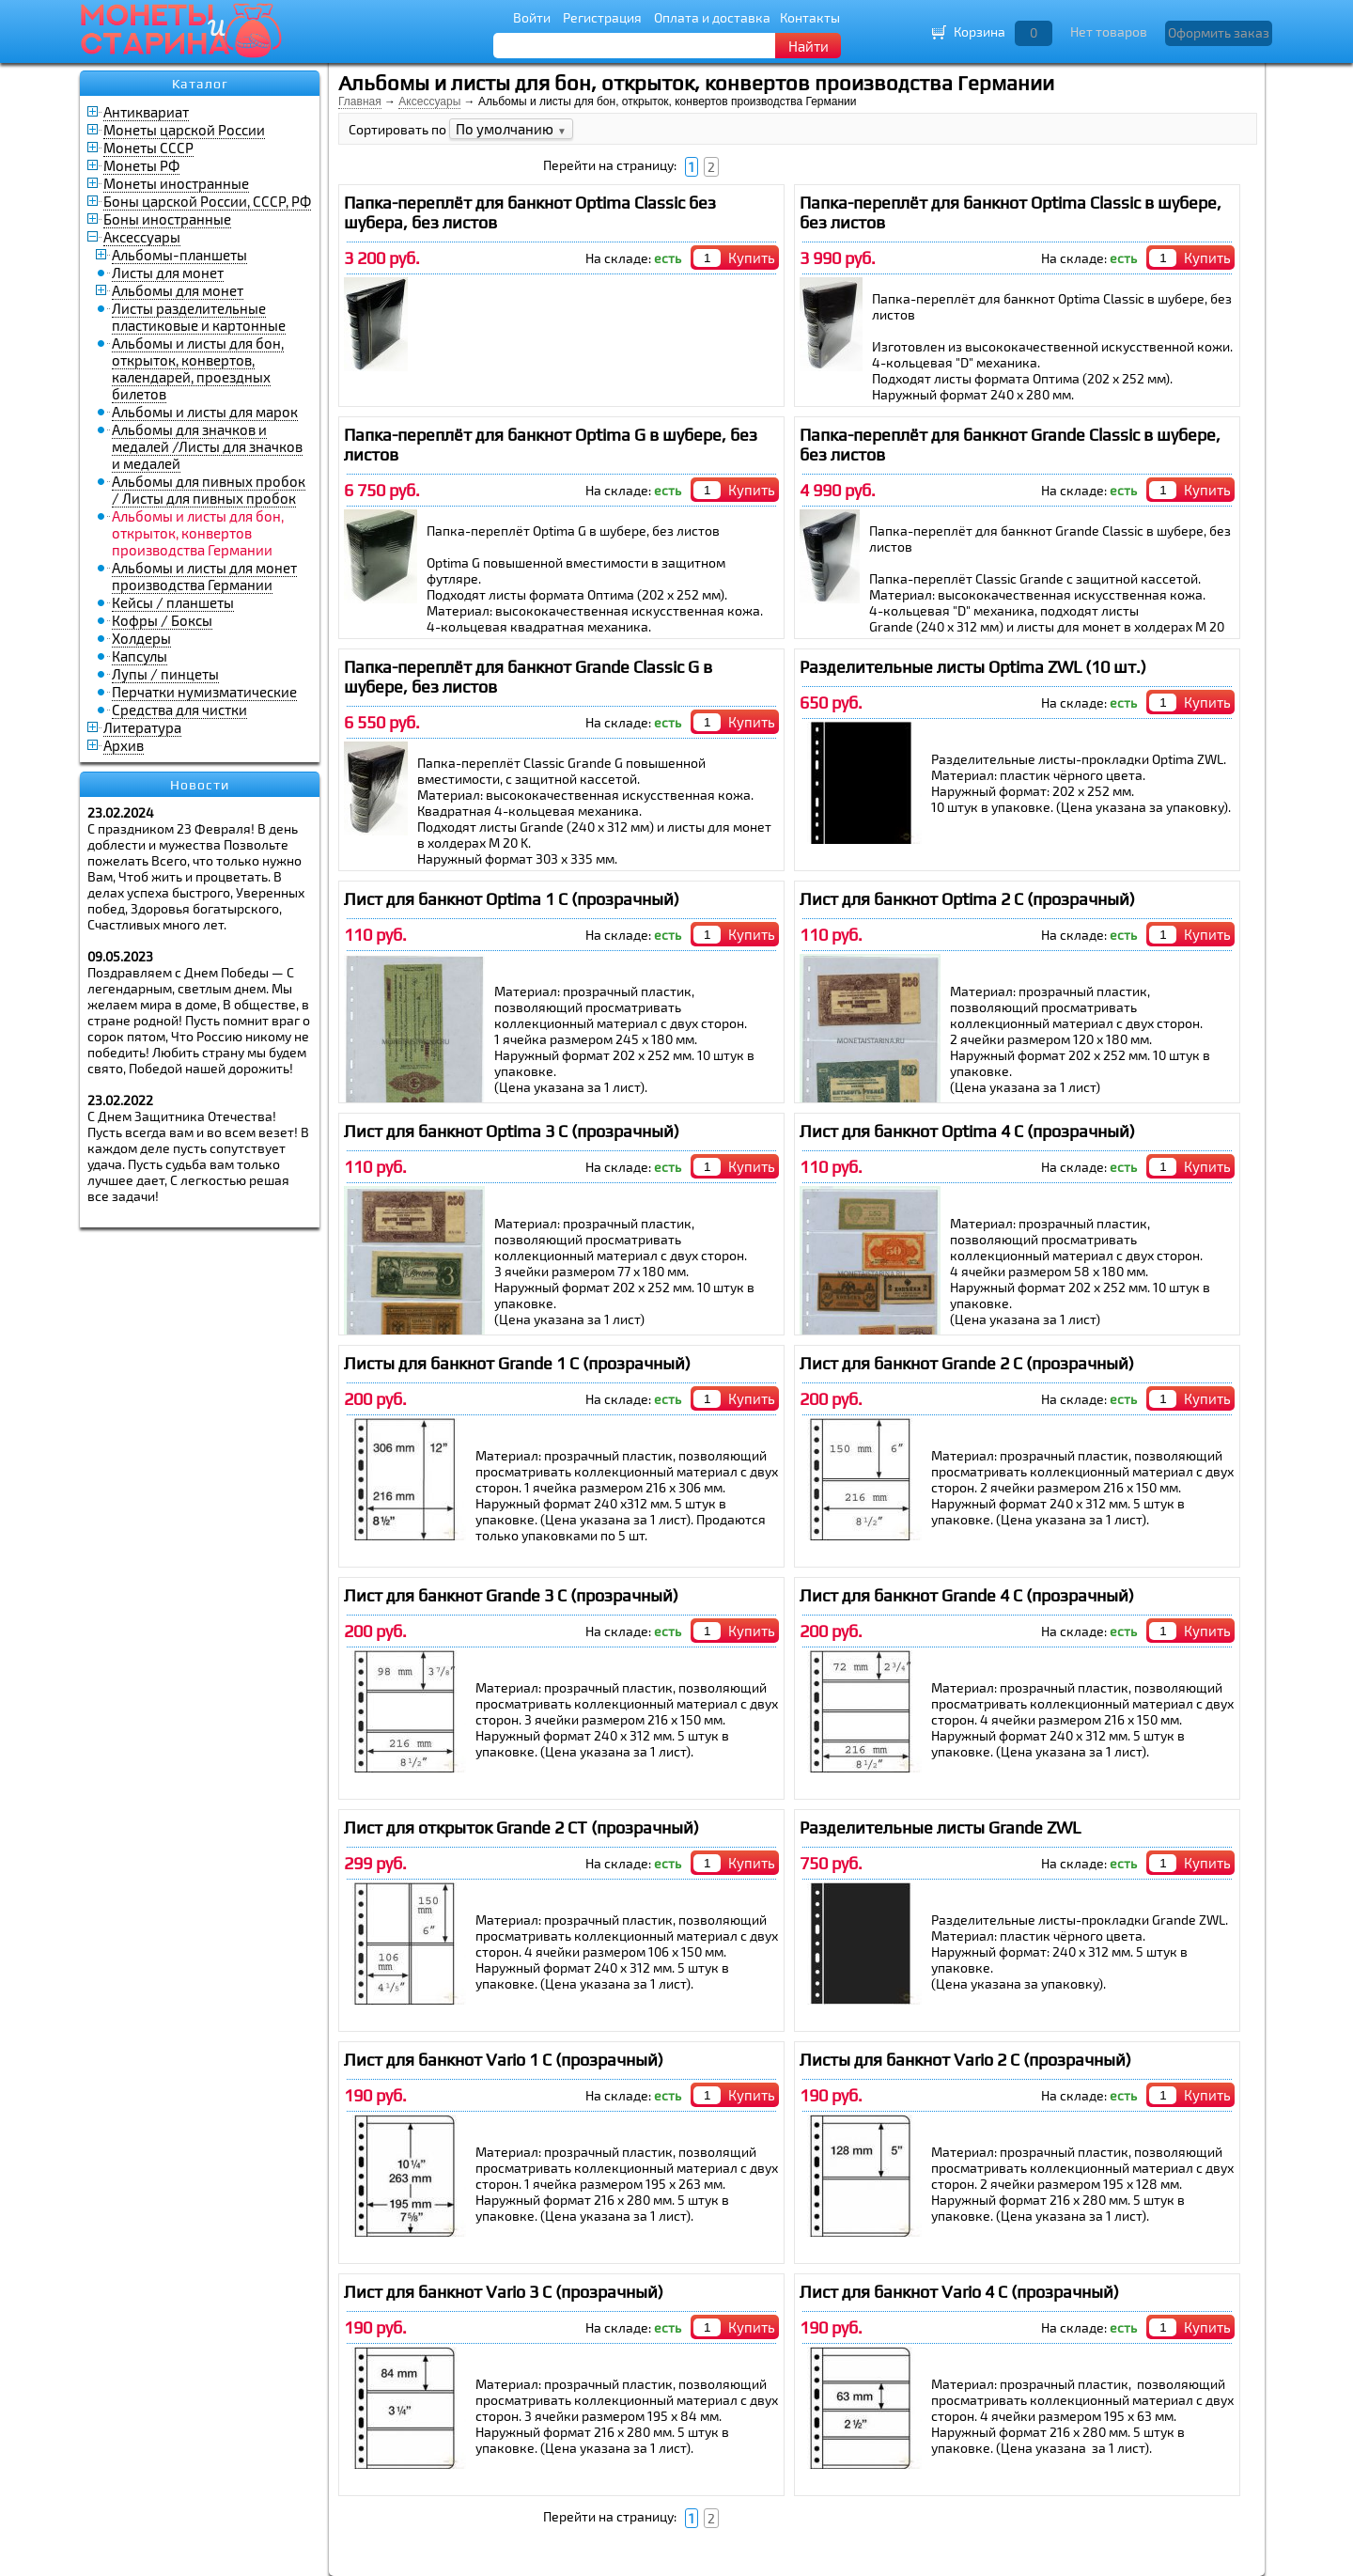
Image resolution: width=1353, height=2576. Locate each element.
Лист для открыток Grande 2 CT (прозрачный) (521, 1827)
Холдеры (141, 638)
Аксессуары (141, 236)
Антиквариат (146, 111)
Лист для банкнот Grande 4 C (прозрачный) (967, 1595)
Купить (751, 257)
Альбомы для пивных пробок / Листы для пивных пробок (208, 490)
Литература (142, 727)
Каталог (200, 83)
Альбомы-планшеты (179, 254)
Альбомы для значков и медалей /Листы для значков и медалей (207, 446)
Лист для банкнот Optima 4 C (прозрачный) (967, 1131)
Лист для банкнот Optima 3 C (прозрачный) (511, 1131)
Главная (359, 101)
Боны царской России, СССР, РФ (207, 201)
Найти (808, 46)
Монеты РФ (141, 165)
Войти (532, 17)
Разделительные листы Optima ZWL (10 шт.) (973, 667)
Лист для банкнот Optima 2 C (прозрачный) (967, 899)
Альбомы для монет (177, 290)
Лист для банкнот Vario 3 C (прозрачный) (503, 2292)
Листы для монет (168, 272)
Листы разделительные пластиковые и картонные (199, 317)
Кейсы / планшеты (173, 602)
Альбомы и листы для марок (205, 411)
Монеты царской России (184, 129)
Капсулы (139, 656)
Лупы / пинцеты (165, 673)
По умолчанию (511, 128)
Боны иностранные (167, 219)
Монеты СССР (148, 147)
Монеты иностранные (176, 183)
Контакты (810, 17)
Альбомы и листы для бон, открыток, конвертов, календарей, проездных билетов (198, 368)
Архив (123, 745)
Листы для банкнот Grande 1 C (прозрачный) (517, 1363)
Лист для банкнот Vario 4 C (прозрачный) (959, 2292)
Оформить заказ (1218, 32)
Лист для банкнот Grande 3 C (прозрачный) (511, 1595)
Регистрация (602, 17)
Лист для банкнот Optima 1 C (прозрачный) (511, 899)
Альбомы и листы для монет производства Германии (204, 576)
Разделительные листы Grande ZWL (940, 1827)
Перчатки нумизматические (204, 691)
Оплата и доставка (712, 17)
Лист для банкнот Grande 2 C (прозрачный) (967, 1363)
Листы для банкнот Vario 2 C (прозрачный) (965, 2059)
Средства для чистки (179, 709)
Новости (199, 784)
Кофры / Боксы (162, 620)
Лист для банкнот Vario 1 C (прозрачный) (503, 2059)
